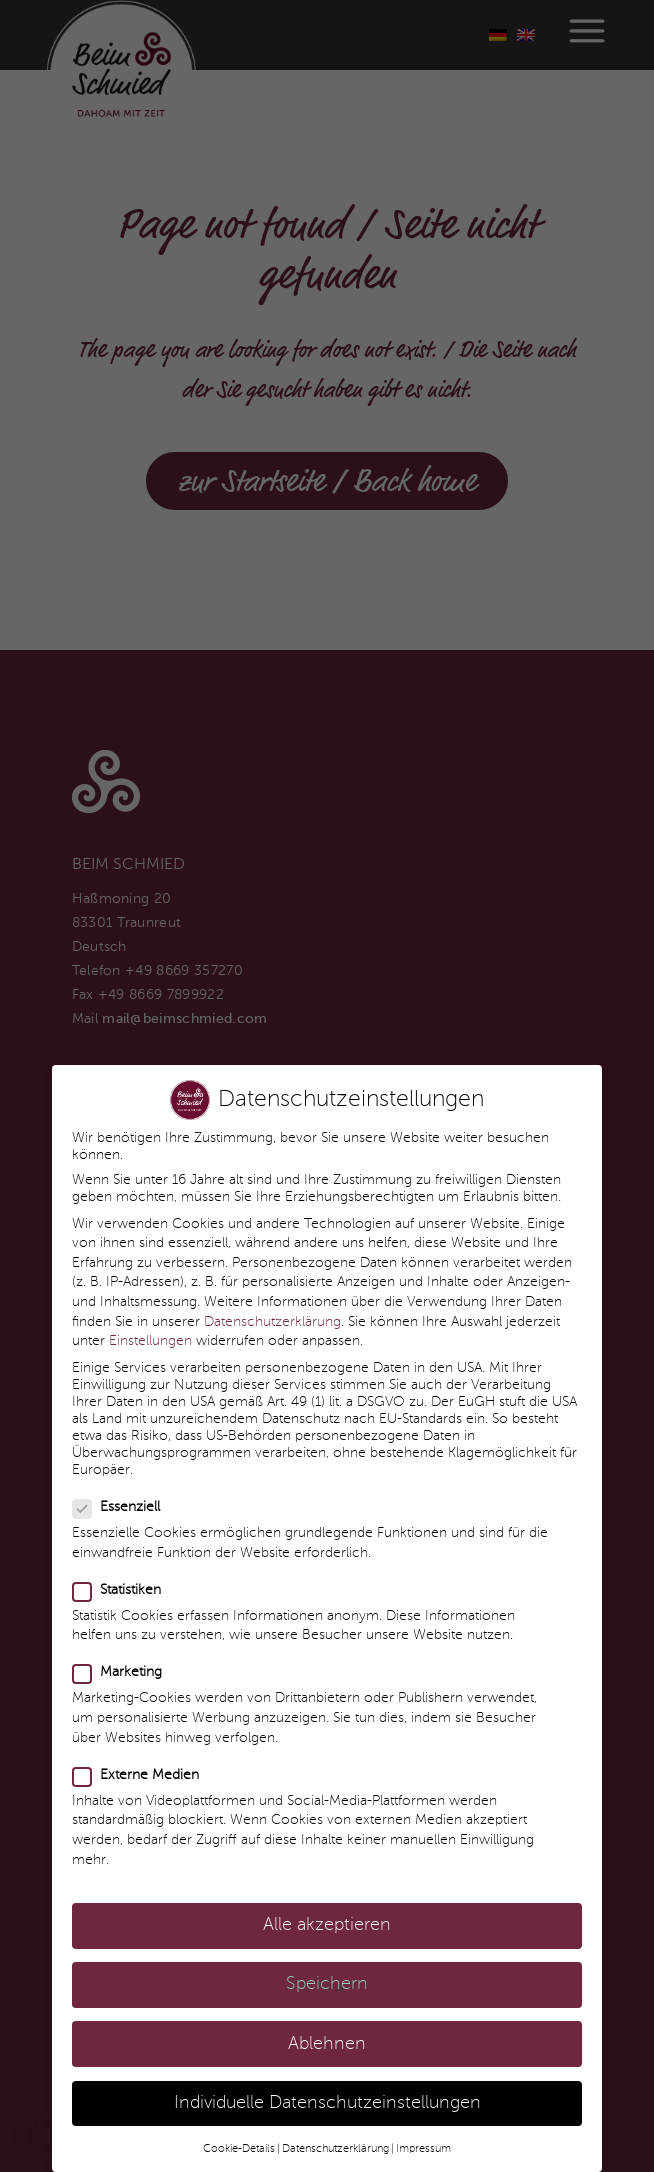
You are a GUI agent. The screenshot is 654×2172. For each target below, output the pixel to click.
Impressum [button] (423, 2122)
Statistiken (117, 1563)
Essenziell (117, 1480)
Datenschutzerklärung (272, 1295)
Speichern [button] (327, 1957)
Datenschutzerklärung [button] (335, 2122)
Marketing (118, 1645)
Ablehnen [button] (327, 2017)
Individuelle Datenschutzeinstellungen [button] (327, 2076)
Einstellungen (150, 1314)
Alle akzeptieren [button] (327, 1898)
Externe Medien (136, 1748)
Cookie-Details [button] (239, 2122)
